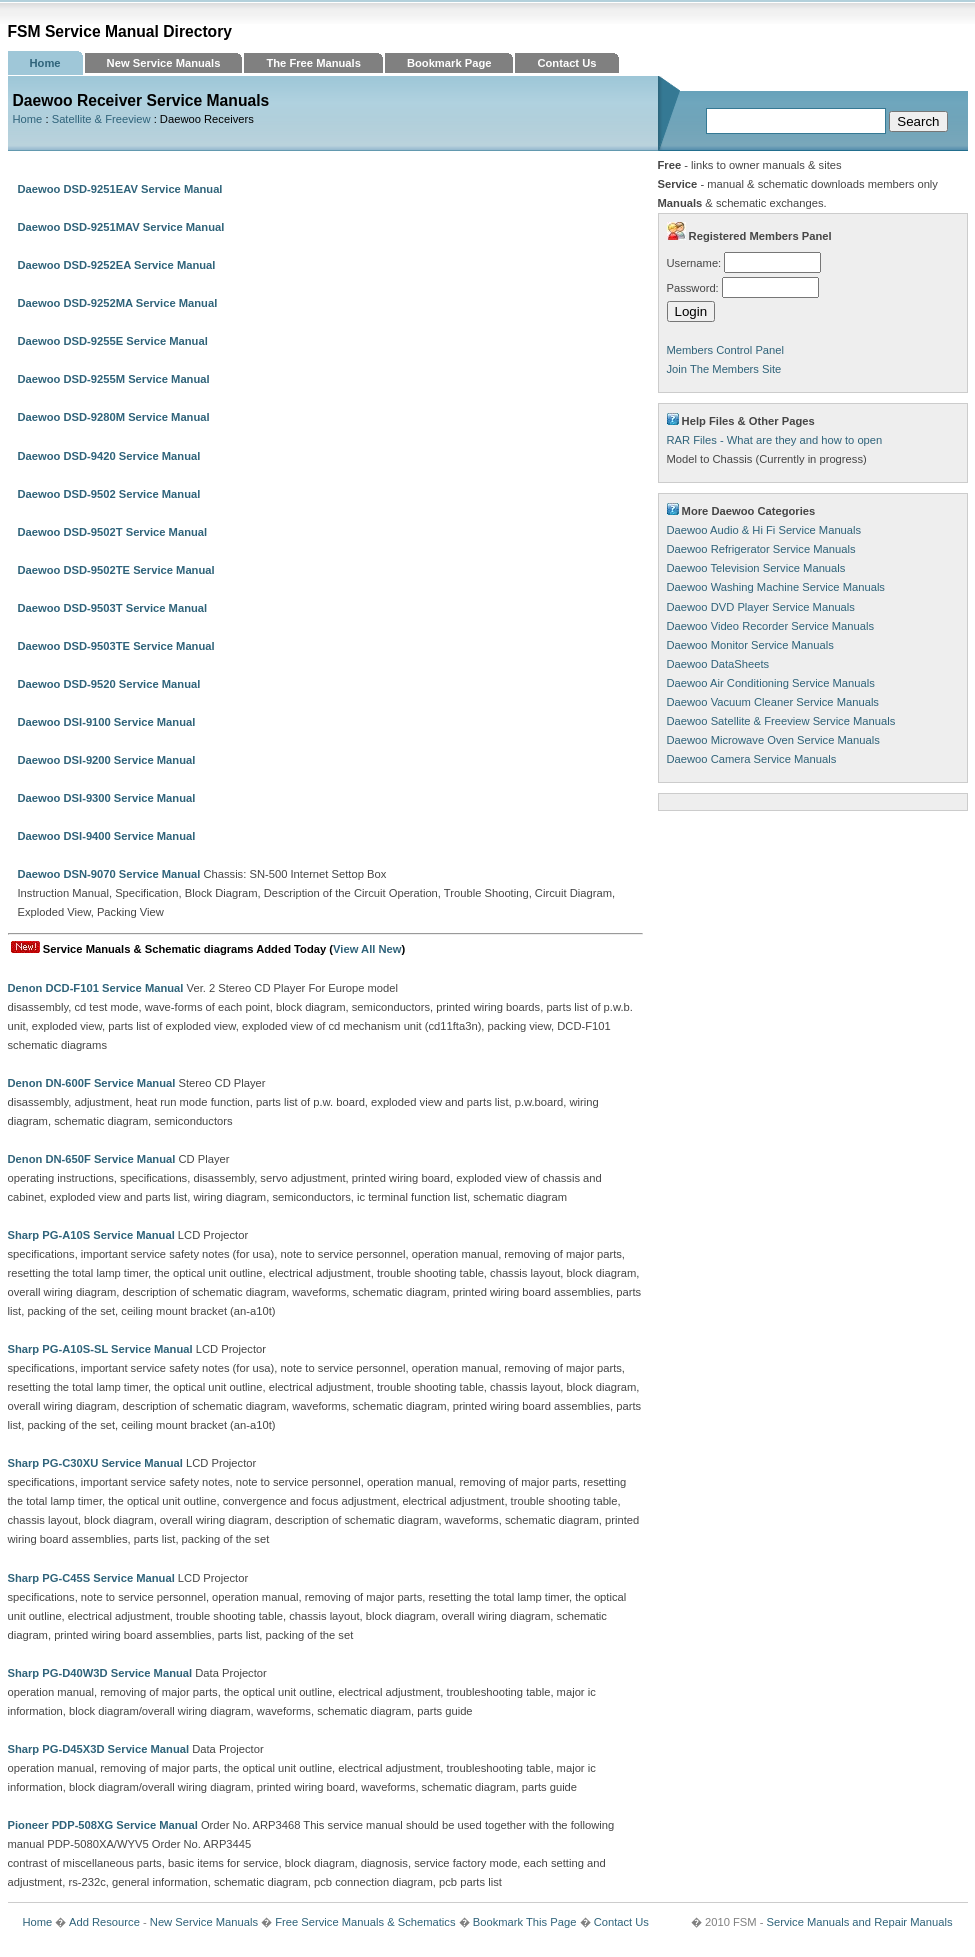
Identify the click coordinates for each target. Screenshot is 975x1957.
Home (45, 63)
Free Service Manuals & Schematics (365, 1922)
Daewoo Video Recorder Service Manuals (771, 626)
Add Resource (104, 1922)
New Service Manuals (164, 63)
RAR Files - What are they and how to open (775, 440)
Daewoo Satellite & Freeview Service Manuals (781, 721)
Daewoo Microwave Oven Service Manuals (773, 740)
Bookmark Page (449, 63)
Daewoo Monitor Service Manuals (750, 645)
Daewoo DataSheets (718, 664)
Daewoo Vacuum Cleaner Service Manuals (773, 702)
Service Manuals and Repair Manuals (860, 1922)
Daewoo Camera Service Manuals (752, 759)
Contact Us (566, 63)
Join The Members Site (724, 369)
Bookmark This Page (525, 1922)
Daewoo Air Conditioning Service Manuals (771, 683)
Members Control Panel (726, 350)
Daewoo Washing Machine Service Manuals (776, 587)
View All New (367, 949)
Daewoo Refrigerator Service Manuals (761, 549)
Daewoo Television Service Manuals (756, 568)
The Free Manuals (313, 63)
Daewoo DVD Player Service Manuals (761, 607)
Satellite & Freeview (101, 119)
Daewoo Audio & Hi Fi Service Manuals (764, 530)
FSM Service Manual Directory (120, 31)
